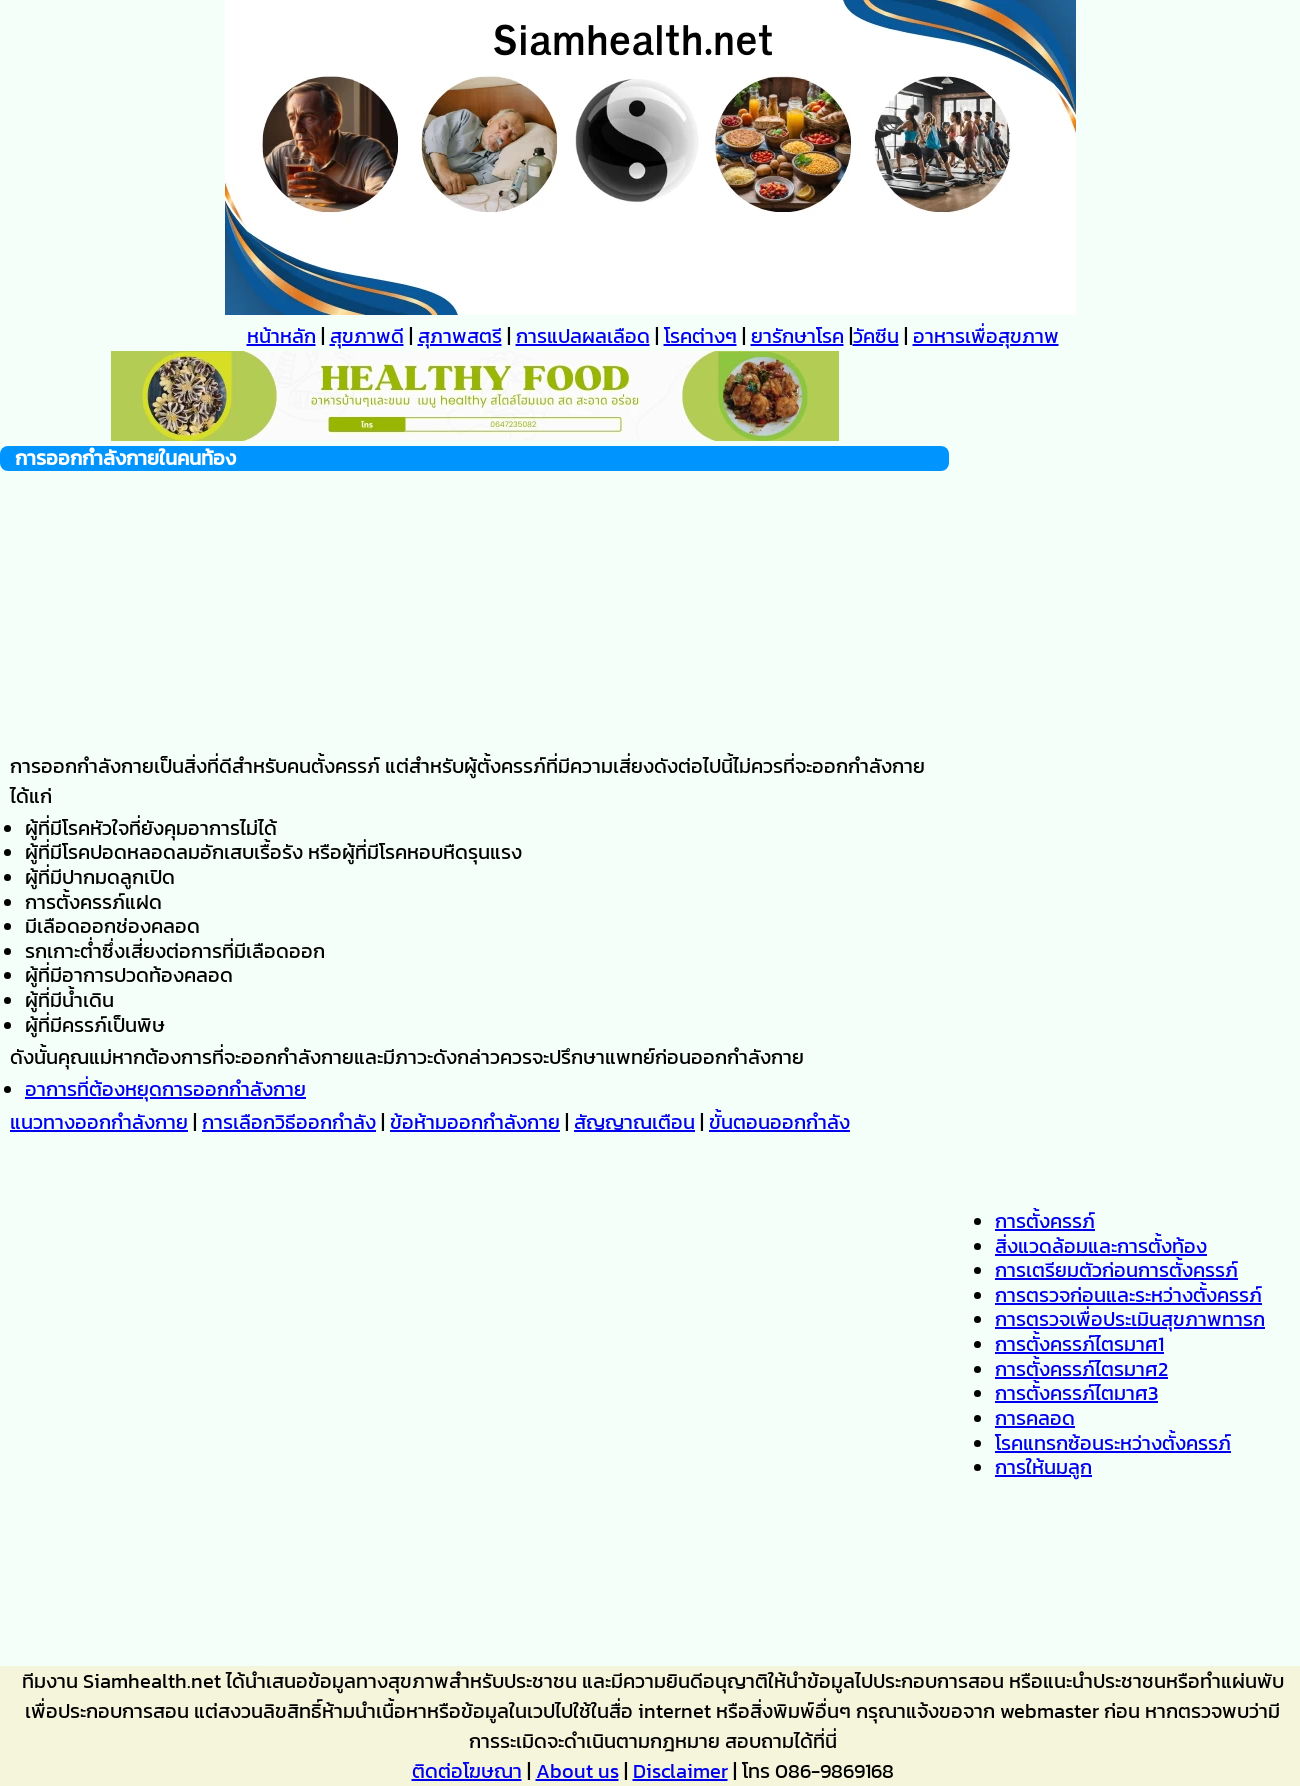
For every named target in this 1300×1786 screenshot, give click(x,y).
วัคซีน (876, 336)
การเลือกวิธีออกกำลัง (289, 1122)
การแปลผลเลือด (583, 336)
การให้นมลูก (1043, 1467)
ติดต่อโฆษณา (467, 1771)
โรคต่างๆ (700, 336)
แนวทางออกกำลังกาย (99, 1122)
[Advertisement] (474, 611)
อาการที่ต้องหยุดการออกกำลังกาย (165, 1089)
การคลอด (1035, 1418)
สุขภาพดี (367, 336)
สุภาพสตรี (460, 336)
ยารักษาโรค (797, 336)
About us (577, 1771)
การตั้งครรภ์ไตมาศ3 (1076, 1393)
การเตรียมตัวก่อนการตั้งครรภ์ (1116, 1270)
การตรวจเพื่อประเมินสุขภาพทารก (1130, 1319)
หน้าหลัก (281, 336)
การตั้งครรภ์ (1045, 1221)
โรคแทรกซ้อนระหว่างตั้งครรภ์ (1113, 1443)
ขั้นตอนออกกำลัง (779, 1122)
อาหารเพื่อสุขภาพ (986, 336)
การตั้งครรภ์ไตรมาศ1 (1079, 1344)
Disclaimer (680, 1771)
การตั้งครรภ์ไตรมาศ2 (1081, 1369)
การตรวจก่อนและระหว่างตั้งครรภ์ (1128, 1295)
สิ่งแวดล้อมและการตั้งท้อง (1101, 1246)
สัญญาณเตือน (634, 1122)
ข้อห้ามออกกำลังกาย (475, 1122)
